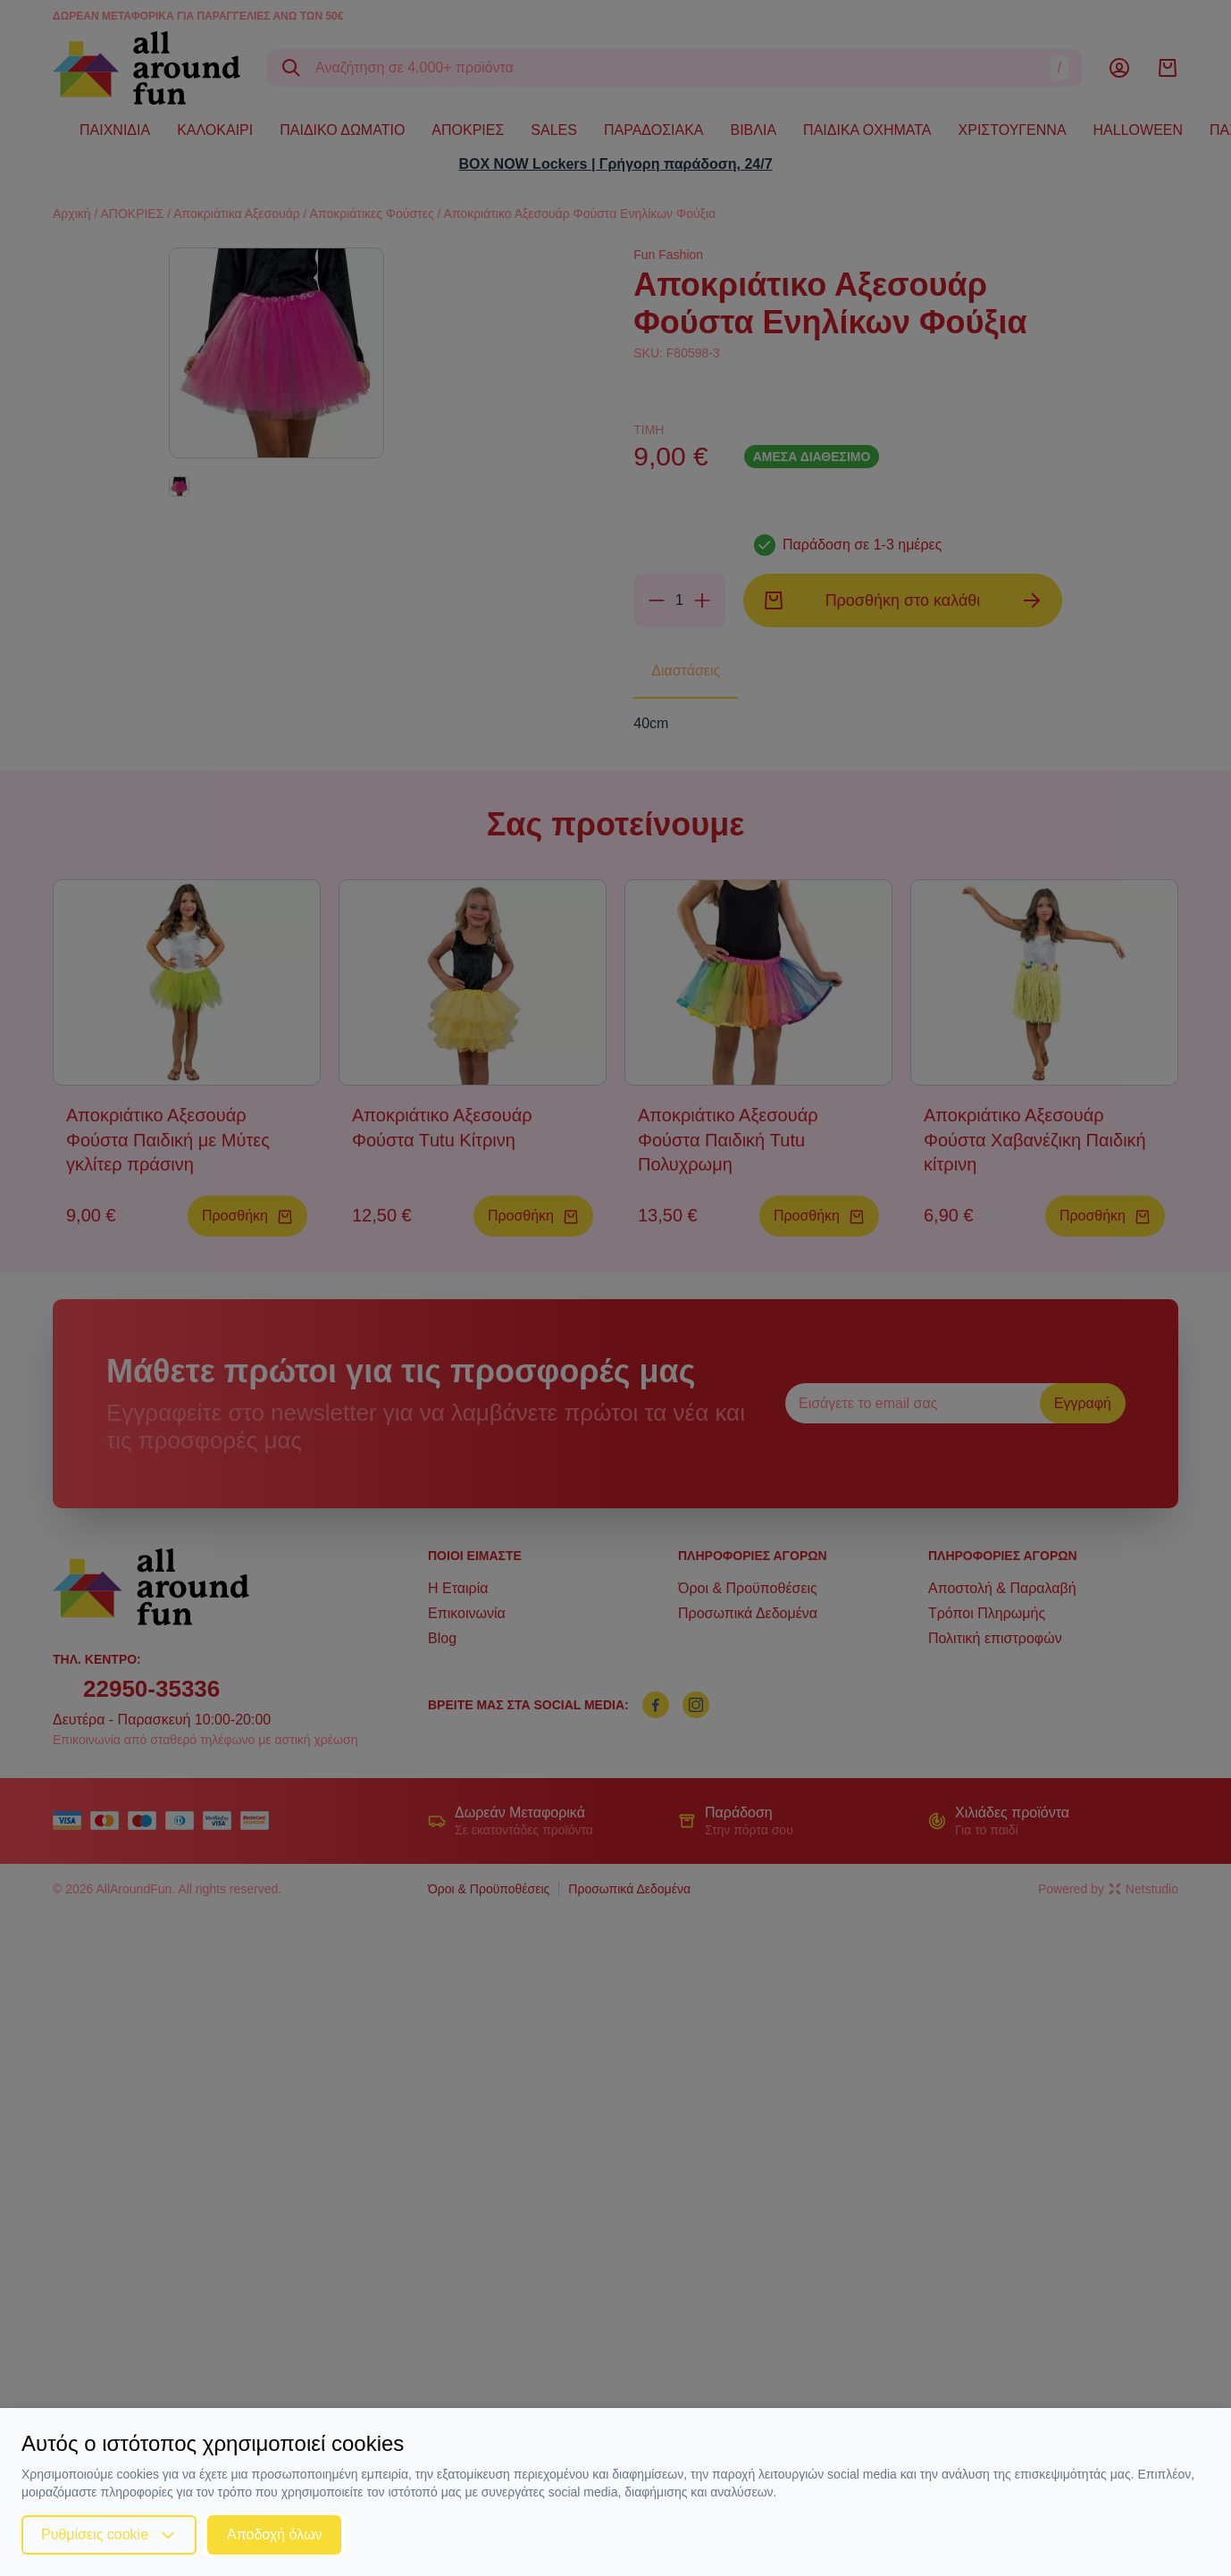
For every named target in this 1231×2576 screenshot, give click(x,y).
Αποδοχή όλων (274, 2534)
